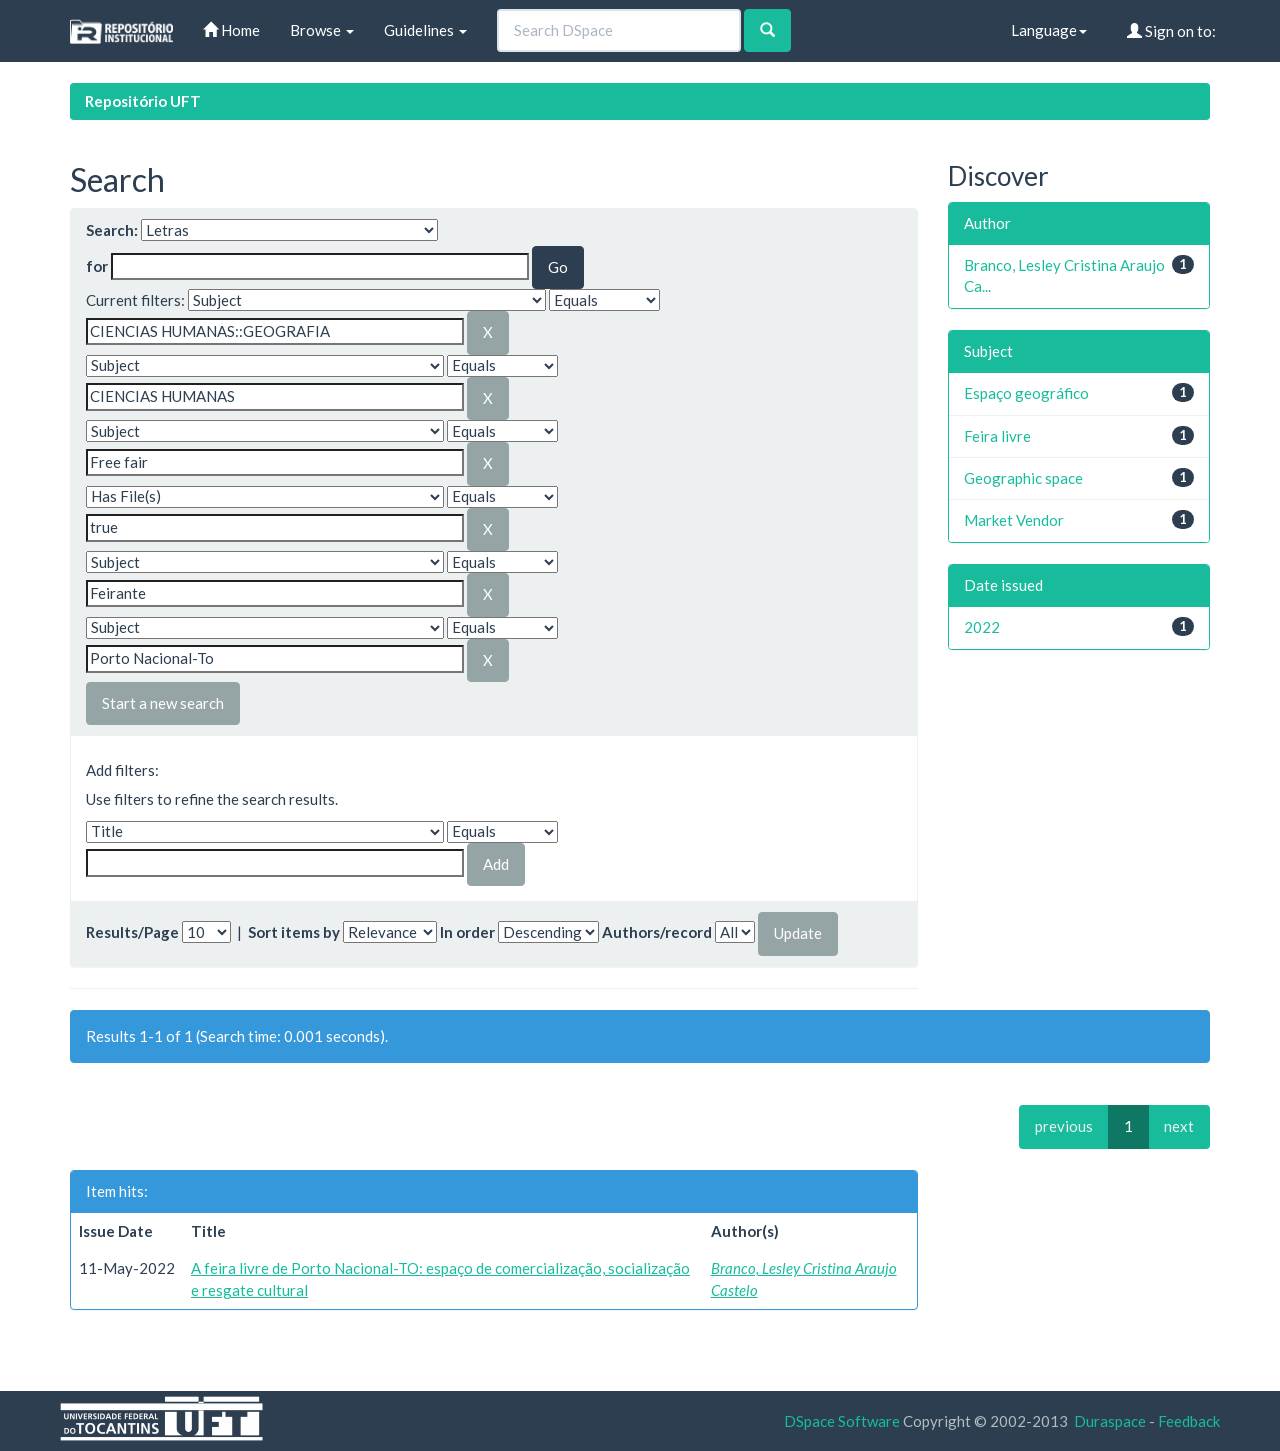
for (97, 266)
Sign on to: (1171, 31)
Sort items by (294, 932)
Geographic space (1023, 478)
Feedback (1189, 1421)
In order (467, 932)
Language (1049, 30)
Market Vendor (1014, 520)
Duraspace (1110, 1421)
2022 (982, 627)
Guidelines (425, 30)
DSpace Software (842, 1421)
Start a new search (163, 703)
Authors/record (657, 932)
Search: (112, 230)
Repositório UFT (143, 101)
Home (231, 30)
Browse (322, 30)
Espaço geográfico (1026, 393)
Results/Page (132, 932)
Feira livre (997, 436)
